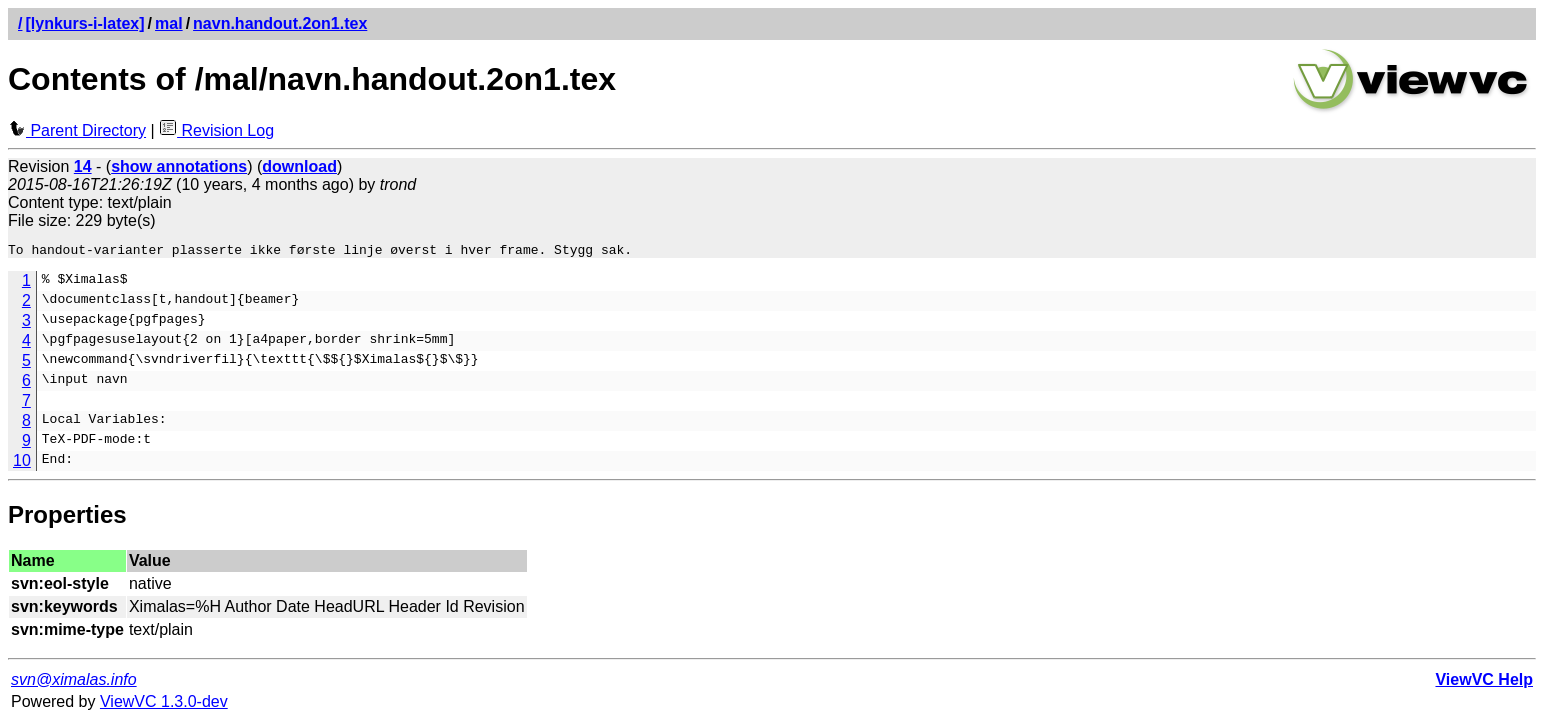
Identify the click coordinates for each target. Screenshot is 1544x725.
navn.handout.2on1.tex (280, 23)
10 (22, 463)
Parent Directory (77, 130)
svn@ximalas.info (74, 682)
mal (169, 23)
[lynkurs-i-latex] (84, 23)
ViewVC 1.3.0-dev (164, 704)
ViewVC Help (1484, 682)
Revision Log (216, 130)
